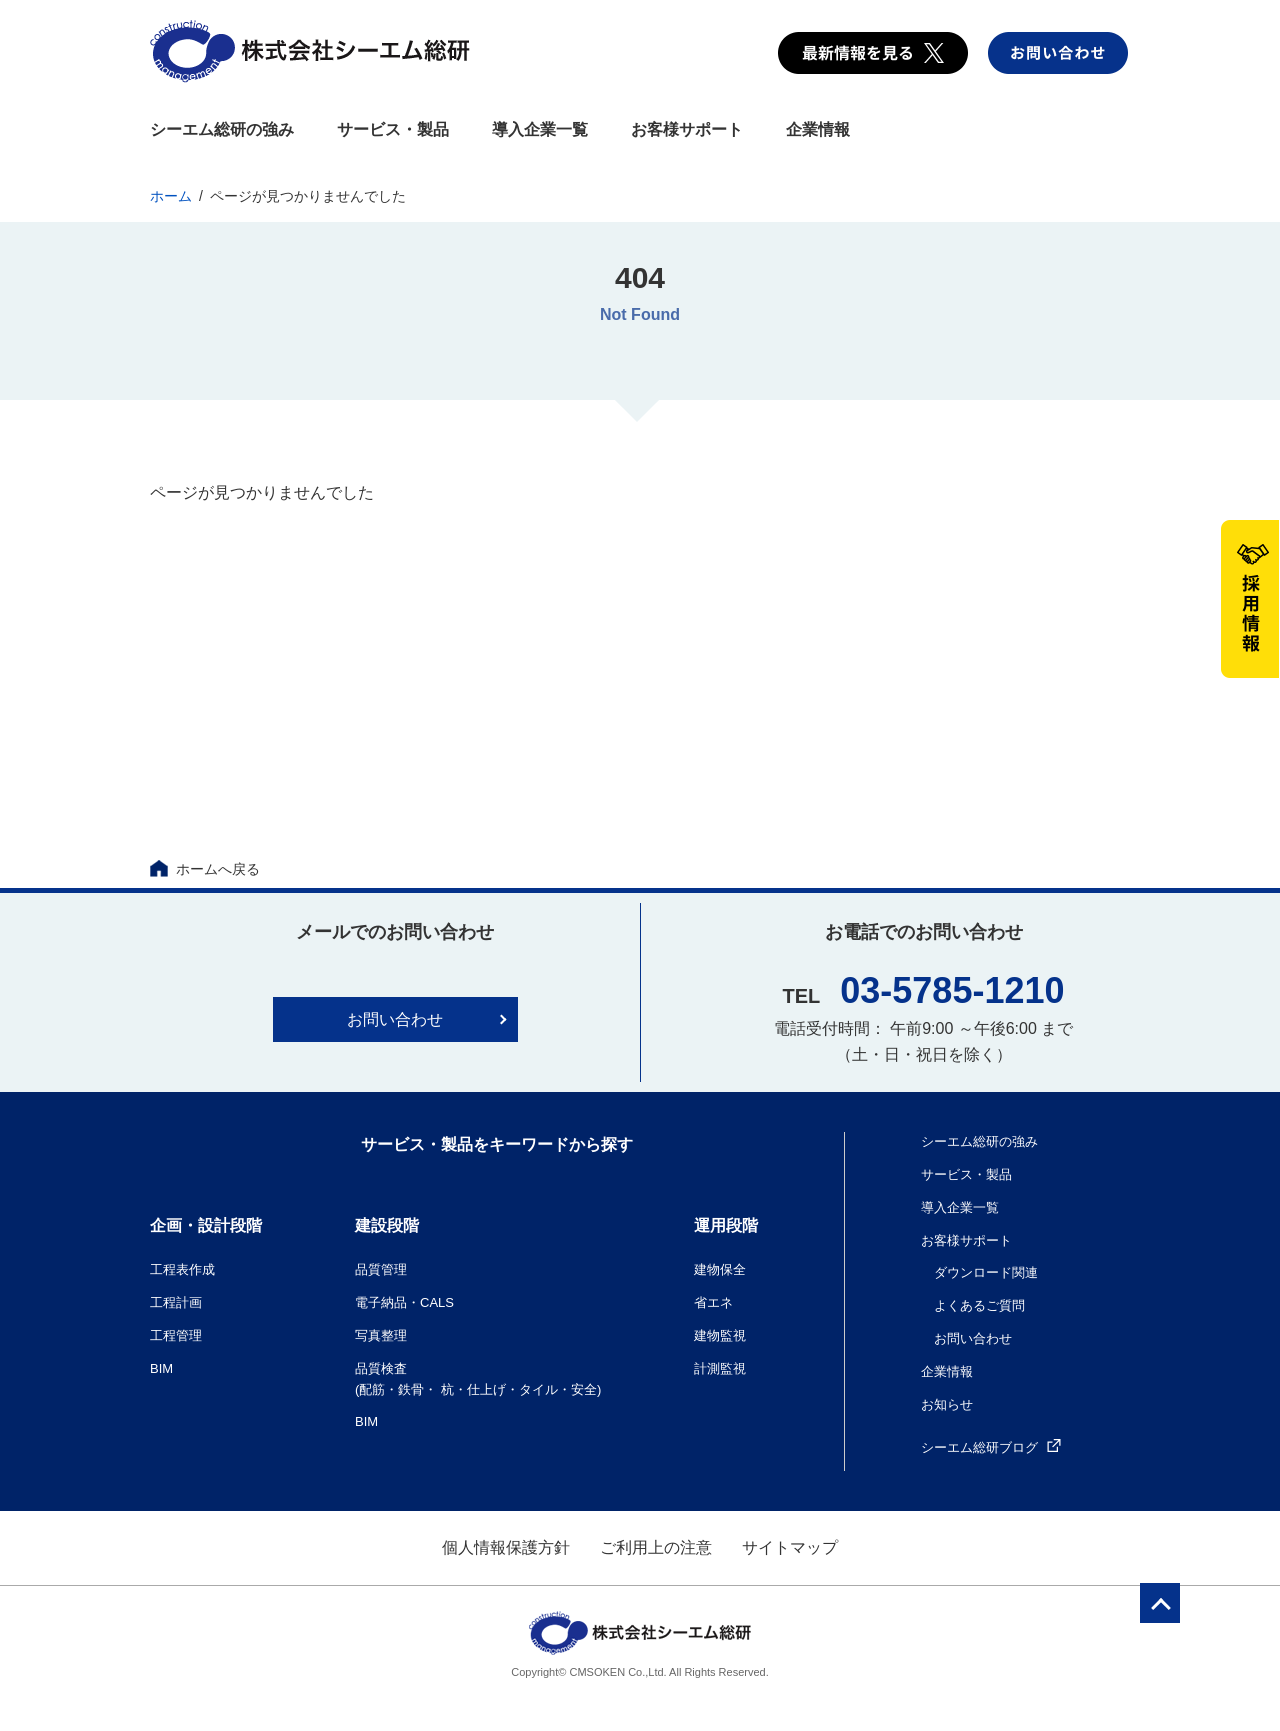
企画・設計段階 (206, 1225)
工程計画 (176, 1302)
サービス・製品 (393, 129)
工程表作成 (182, 1269)
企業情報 (818, 129)
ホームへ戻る (205, 869)
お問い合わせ (395, 1019)
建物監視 (720, 1335)
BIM (161, 1368)
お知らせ (947, 1404)
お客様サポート (687, 129)
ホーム (171, 196)
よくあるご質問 (979, 1305)
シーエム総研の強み (222, 129)
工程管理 (176, 1335)
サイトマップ (790, 1547)
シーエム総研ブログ (991, 1447)
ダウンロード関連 (986, 1272)
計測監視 (720, 1368)
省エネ (713, 1302)
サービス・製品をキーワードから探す (497, 1144)
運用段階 (726, 1225)
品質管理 (381, 1269)
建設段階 (387, 1225)
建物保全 (720, 1269)
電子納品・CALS (404, 1302)
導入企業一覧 (540, 129)
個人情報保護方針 (506, 1547)
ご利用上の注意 (656, 1547)
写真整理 (381, 1335)
